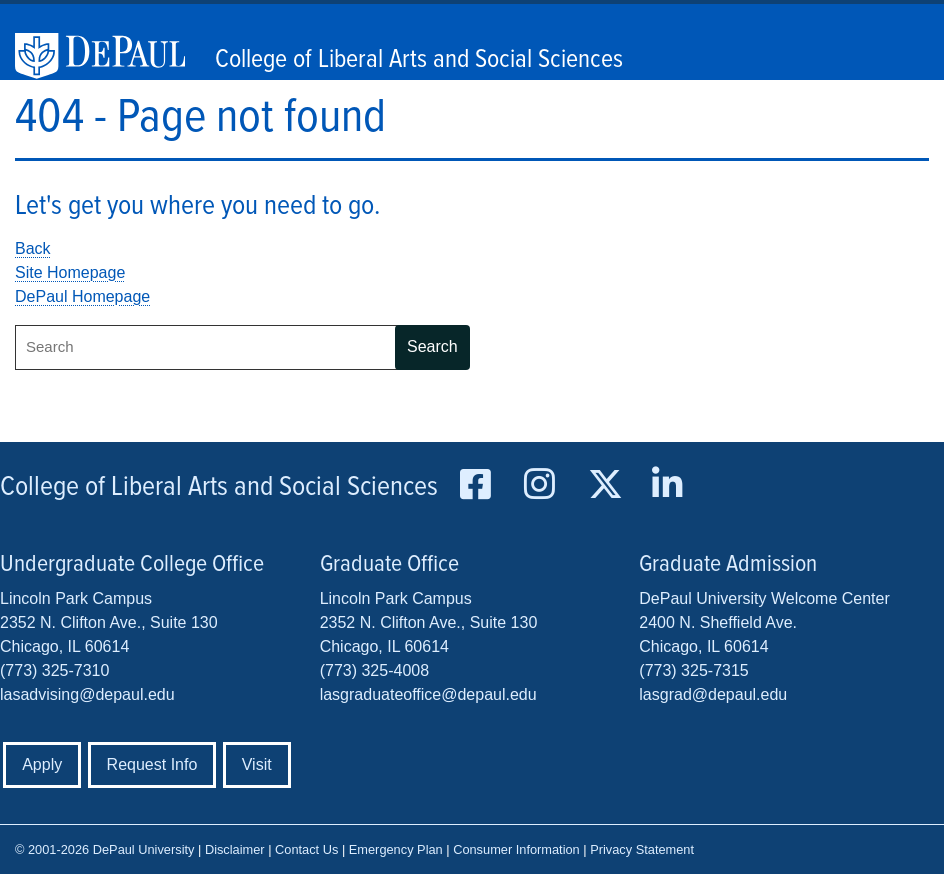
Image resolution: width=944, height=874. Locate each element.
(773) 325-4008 (374, 670)
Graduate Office (389, 564)
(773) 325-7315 (693, 670)
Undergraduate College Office (132, 564)
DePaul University (110, 56)
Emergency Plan (396, 849)
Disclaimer (235, 849)
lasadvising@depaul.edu (87, 694)
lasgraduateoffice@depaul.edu (428, 694)
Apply (42, 764)
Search (432, 346)
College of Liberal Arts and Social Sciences (419, 60)
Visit (257, 764)
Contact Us (306, 849)
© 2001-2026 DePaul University (104, 849)
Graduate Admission (728, 564)
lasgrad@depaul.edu (713, 694)
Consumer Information (516, 849)
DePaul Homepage (82, 296)
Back (33, 248)
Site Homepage (70, 272)
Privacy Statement (642, 849)
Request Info (152, 764)
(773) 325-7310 (54, 670)
